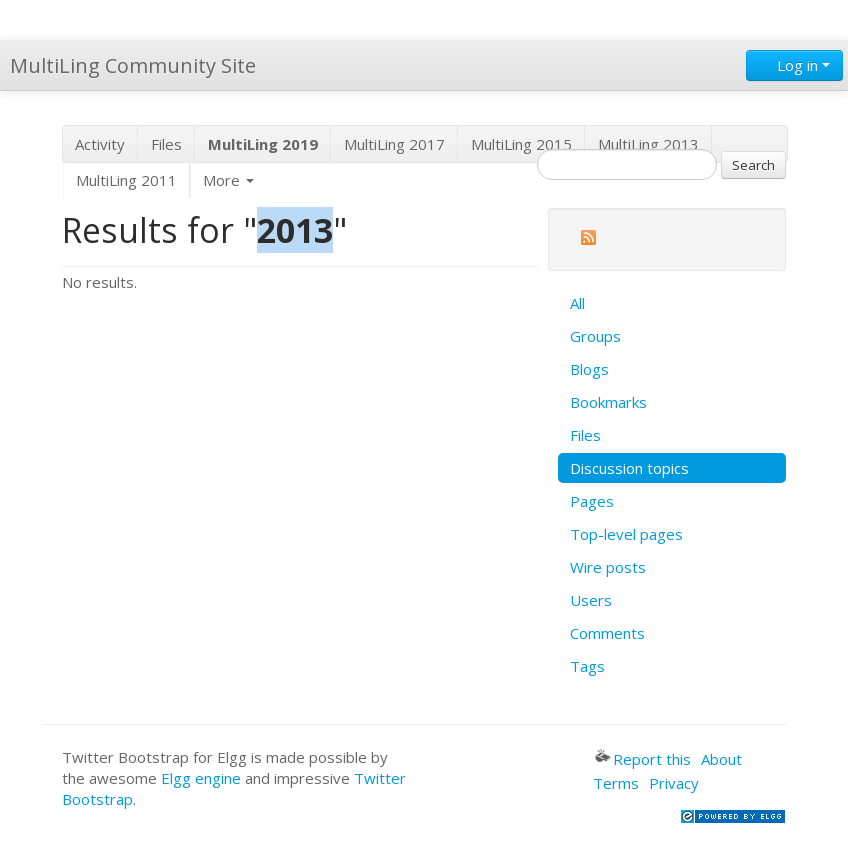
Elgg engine (201, 778)
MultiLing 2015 (521, 144)
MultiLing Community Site (133, 65)
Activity (100, 144)
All (577, 303)
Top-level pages (626, 534)
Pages (592, 501)
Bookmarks (608, 402)
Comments (607, 633)
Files (166, 144)
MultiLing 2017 (394, 144)
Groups (595, 336)
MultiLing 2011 (126, 180)
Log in (794, 65)
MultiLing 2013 (648, 144)
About (721, 759)
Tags (587, 666)
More (228, 180)
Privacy (674, 783)
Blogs (589, 369)
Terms (616, 783)
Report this (643, 759)
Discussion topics (629, 468)
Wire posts (608, 567)
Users (591, 600)
